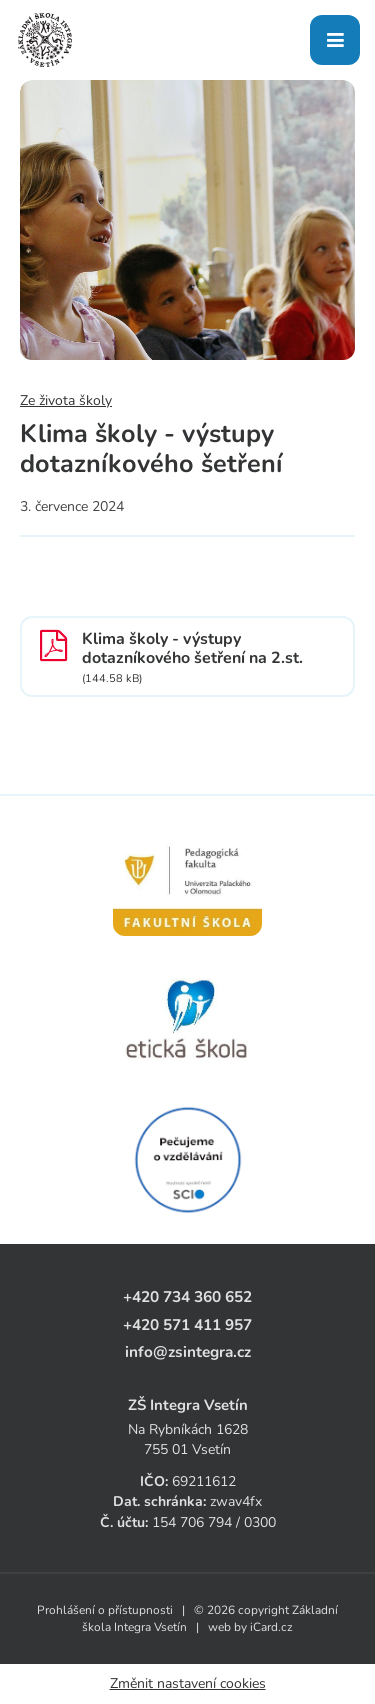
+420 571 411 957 (187, 1324)
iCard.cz (271, 1627)
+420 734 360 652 (187, 1296)
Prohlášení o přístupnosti (105, 1610)
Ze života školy (66, 400)
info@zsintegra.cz (188, 1351)
